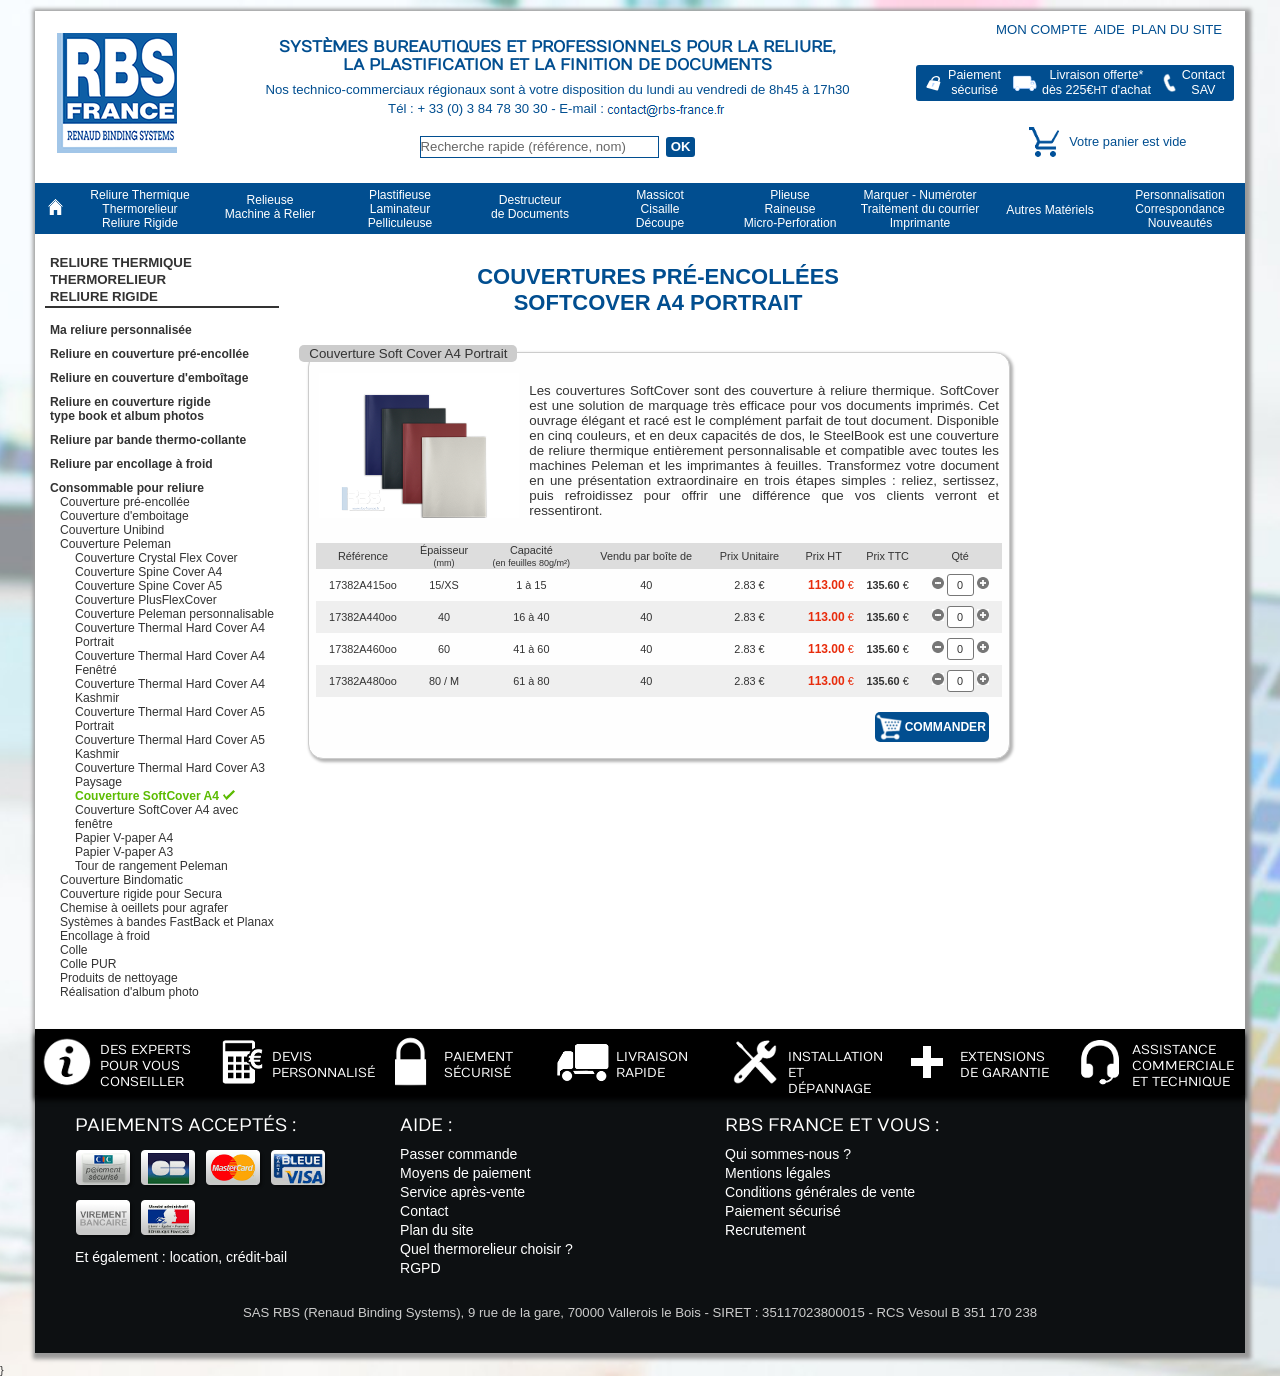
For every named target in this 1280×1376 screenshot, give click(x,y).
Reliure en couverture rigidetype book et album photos (130, 409)
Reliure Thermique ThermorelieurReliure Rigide (121, 280)
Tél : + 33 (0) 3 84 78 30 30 (469, 108)
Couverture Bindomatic (121, 880)
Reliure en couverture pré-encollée (149, 354)
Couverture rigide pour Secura (141, 894)
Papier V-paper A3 (124, 852)
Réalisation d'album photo (129, 992)
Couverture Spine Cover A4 (148, 572)
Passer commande (458, 1154)
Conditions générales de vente (820, 1192)
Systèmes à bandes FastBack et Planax (167, 922)
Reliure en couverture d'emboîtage (149, 378)
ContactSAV (1203, 82)
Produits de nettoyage (119, 978)
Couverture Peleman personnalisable (174, 614)
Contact (424, 1211)
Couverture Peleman (115, 544)
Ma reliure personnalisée (121, 330)
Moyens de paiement (465, 1173)
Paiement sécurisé (783, 1211)
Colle (74, 950)
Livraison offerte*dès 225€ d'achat (1096, 82)
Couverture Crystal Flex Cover (156, 558)
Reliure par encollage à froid (131, 464)
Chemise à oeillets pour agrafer (144, 908)
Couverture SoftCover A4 (147, 796)
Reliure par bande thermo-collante (148, 440)
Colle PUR (88, 964)
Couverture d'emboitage (124, 516)
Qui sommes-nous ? (788, 1154)
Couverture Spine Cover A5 (148, 586)
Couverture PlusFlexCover (146, 600)
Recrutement (765, 1230)
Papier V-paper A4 (124, 838)
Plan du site (1177, 29)
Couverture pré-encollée (125, 502)
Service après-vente (462, 1192)
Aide (1109, 29)
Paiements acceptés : (185, 1125)
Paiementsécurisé (974, 82)
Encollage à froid (105, 936)
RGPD (420, 1268)
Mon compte (1041, 29)
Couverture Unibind (112, 530)
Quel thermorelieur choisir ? (486, 1249)
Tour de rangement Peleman (151, 866)
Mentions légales (778, 1173)
